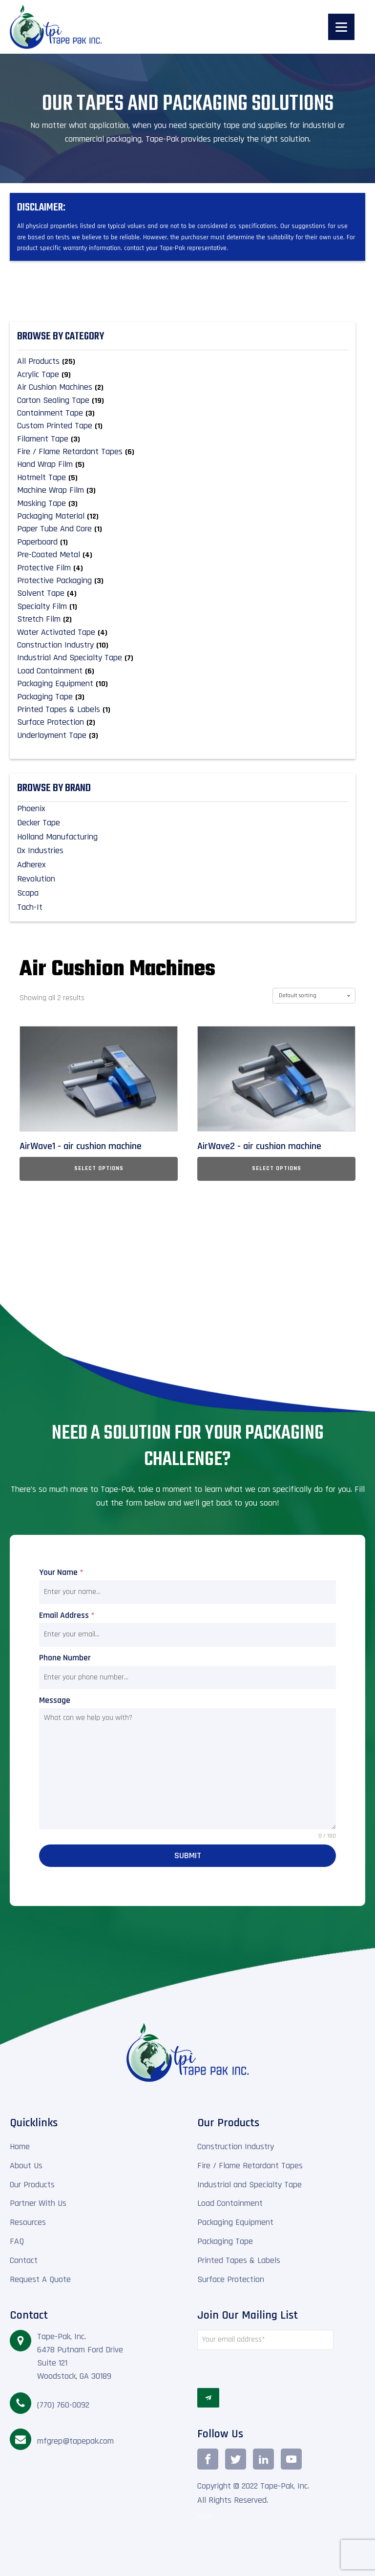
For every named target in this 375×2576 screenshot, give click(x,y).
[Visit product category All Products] (182, 361)
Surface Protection (230, 2279)
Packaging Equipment (235, 2222)
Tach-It (29, 907)
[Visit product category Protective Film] (182, 568)
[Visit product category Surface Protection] (182, 722)
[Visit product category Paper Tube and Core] (182, 529)
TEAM (205, 2517)
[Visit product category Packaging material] (182, 516)
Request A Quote (40, 2279)
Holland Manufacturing (57, 836)
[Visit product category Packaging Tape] (182, 697)
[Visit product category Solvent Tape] (182, 593)
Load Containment (230, 2203)
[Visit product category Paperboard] (182, 542)
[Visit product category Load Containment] (182, 671)
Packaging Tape (225, 2241)
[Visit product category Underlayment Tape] (182, 735)
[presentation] (265, 2369)
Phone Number (65, 1657)
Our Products (32, 2184)
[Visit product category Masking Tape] (182, 503)
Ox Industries (40, 850)
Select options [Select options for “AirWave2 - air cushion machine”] (276, 1168)
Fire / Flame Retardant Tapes (250, 2165)
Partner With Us (38, 2203)
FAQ (17, 2241)
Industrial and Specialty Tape (249, 2184)
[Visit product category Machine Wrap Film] (182, 490)
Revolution (36, 878)
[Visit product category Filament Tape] (182, 439)
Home (20, 2146)
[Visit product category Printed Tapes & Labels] (182, 709)
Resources (28, 2222)
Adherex (31, 864)
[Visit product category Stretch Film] (182, 619)
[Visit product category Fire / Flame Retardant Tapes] (182, 451)
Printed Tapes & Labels (238, 2260)
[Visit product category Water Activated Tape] (182, 632)
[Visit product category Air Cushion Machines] (182, 387)
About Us (26, 2165)
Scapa (28, 893)
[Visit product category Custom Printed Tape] (182, 425)
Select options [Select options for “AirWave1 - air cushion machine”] (99, 1168)
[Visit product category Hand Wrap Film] (182, 464)
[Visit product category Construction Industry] (182, 645)
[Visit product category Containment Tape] (182, 413)
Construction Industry (235, 2146)
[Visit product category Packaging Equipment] (182, 683)
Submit (187, 1855)
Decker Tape (38, 822)
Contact (24, 2260)
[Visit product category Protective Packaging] (182, 580)
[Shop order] (313, 996)
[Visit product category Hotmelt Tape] (182, 477)
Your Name (61, 1572)
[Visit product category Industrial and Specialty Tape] (182, 657)
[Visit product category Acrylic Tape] (182, 374)
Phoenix (31, 808)
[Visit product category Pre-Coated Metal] (182, 554)
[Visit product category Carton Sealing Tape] (182, 400)
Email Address (67, 1615)
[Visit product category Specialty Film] (182, 606)
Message (54, 1700)
